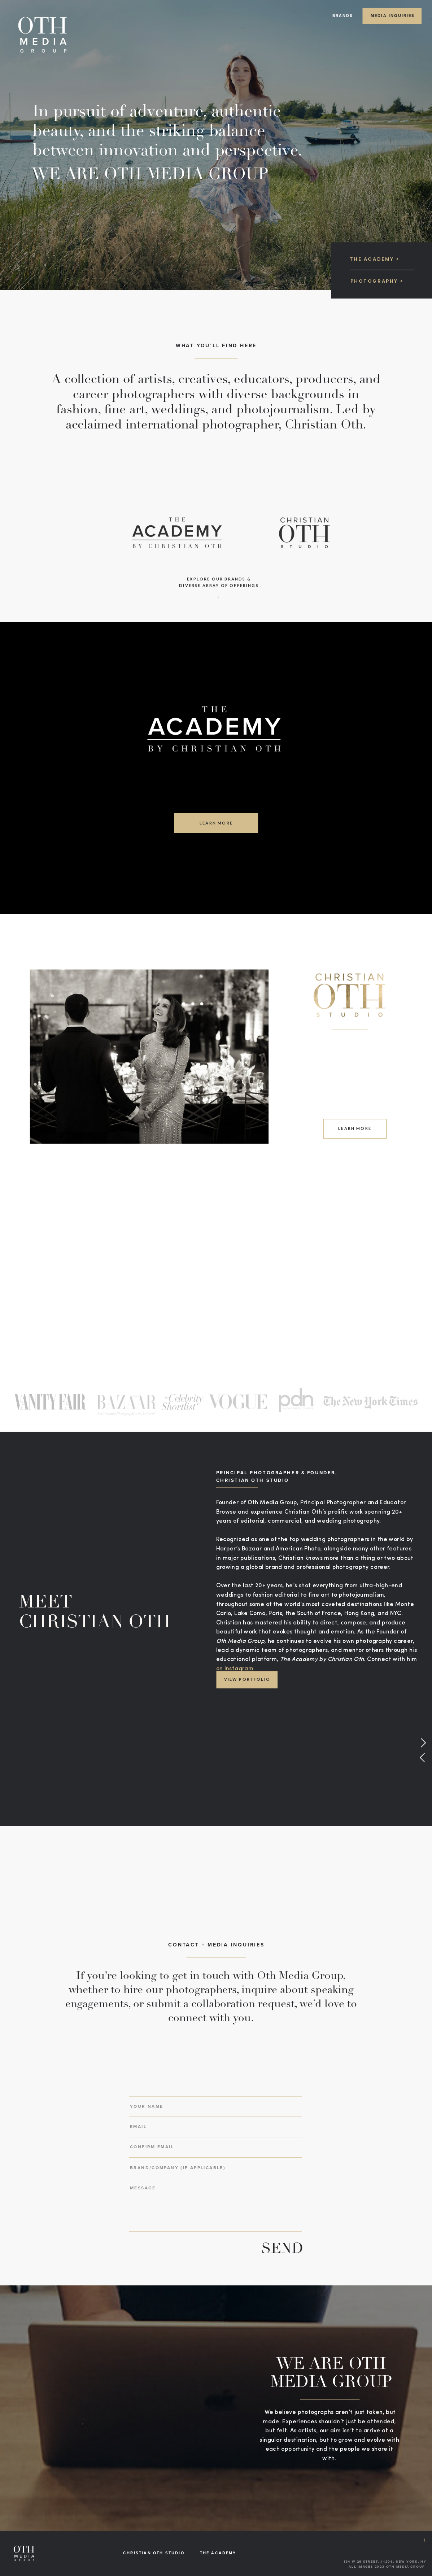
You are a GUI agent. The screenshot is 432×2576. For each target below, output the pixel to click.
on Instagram (235, 1669)
